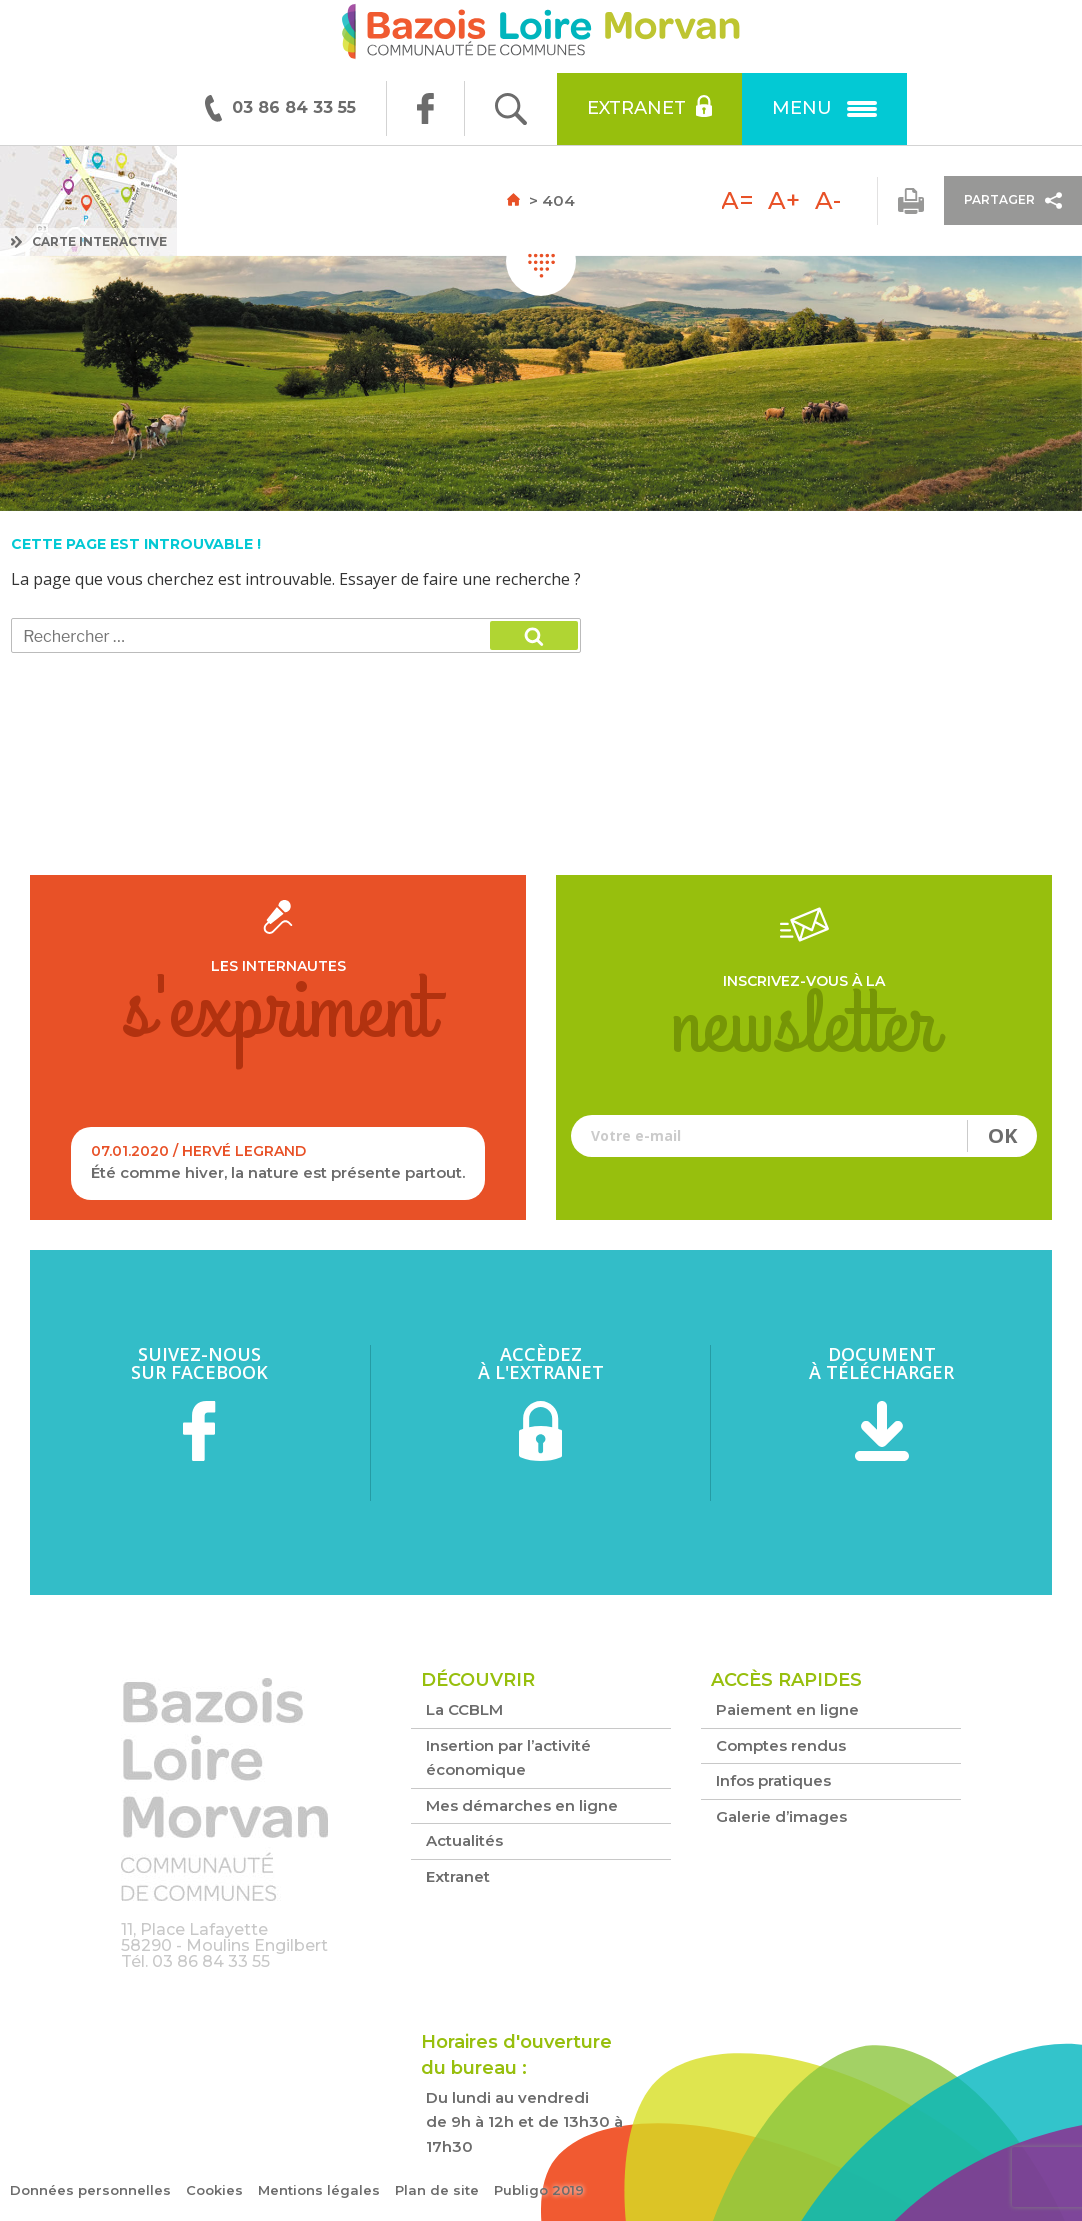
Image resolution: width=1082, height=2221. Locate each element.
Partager (1013, 200)
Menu (824, 108)
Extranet (649, 107)
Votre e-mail (804, 1136)
